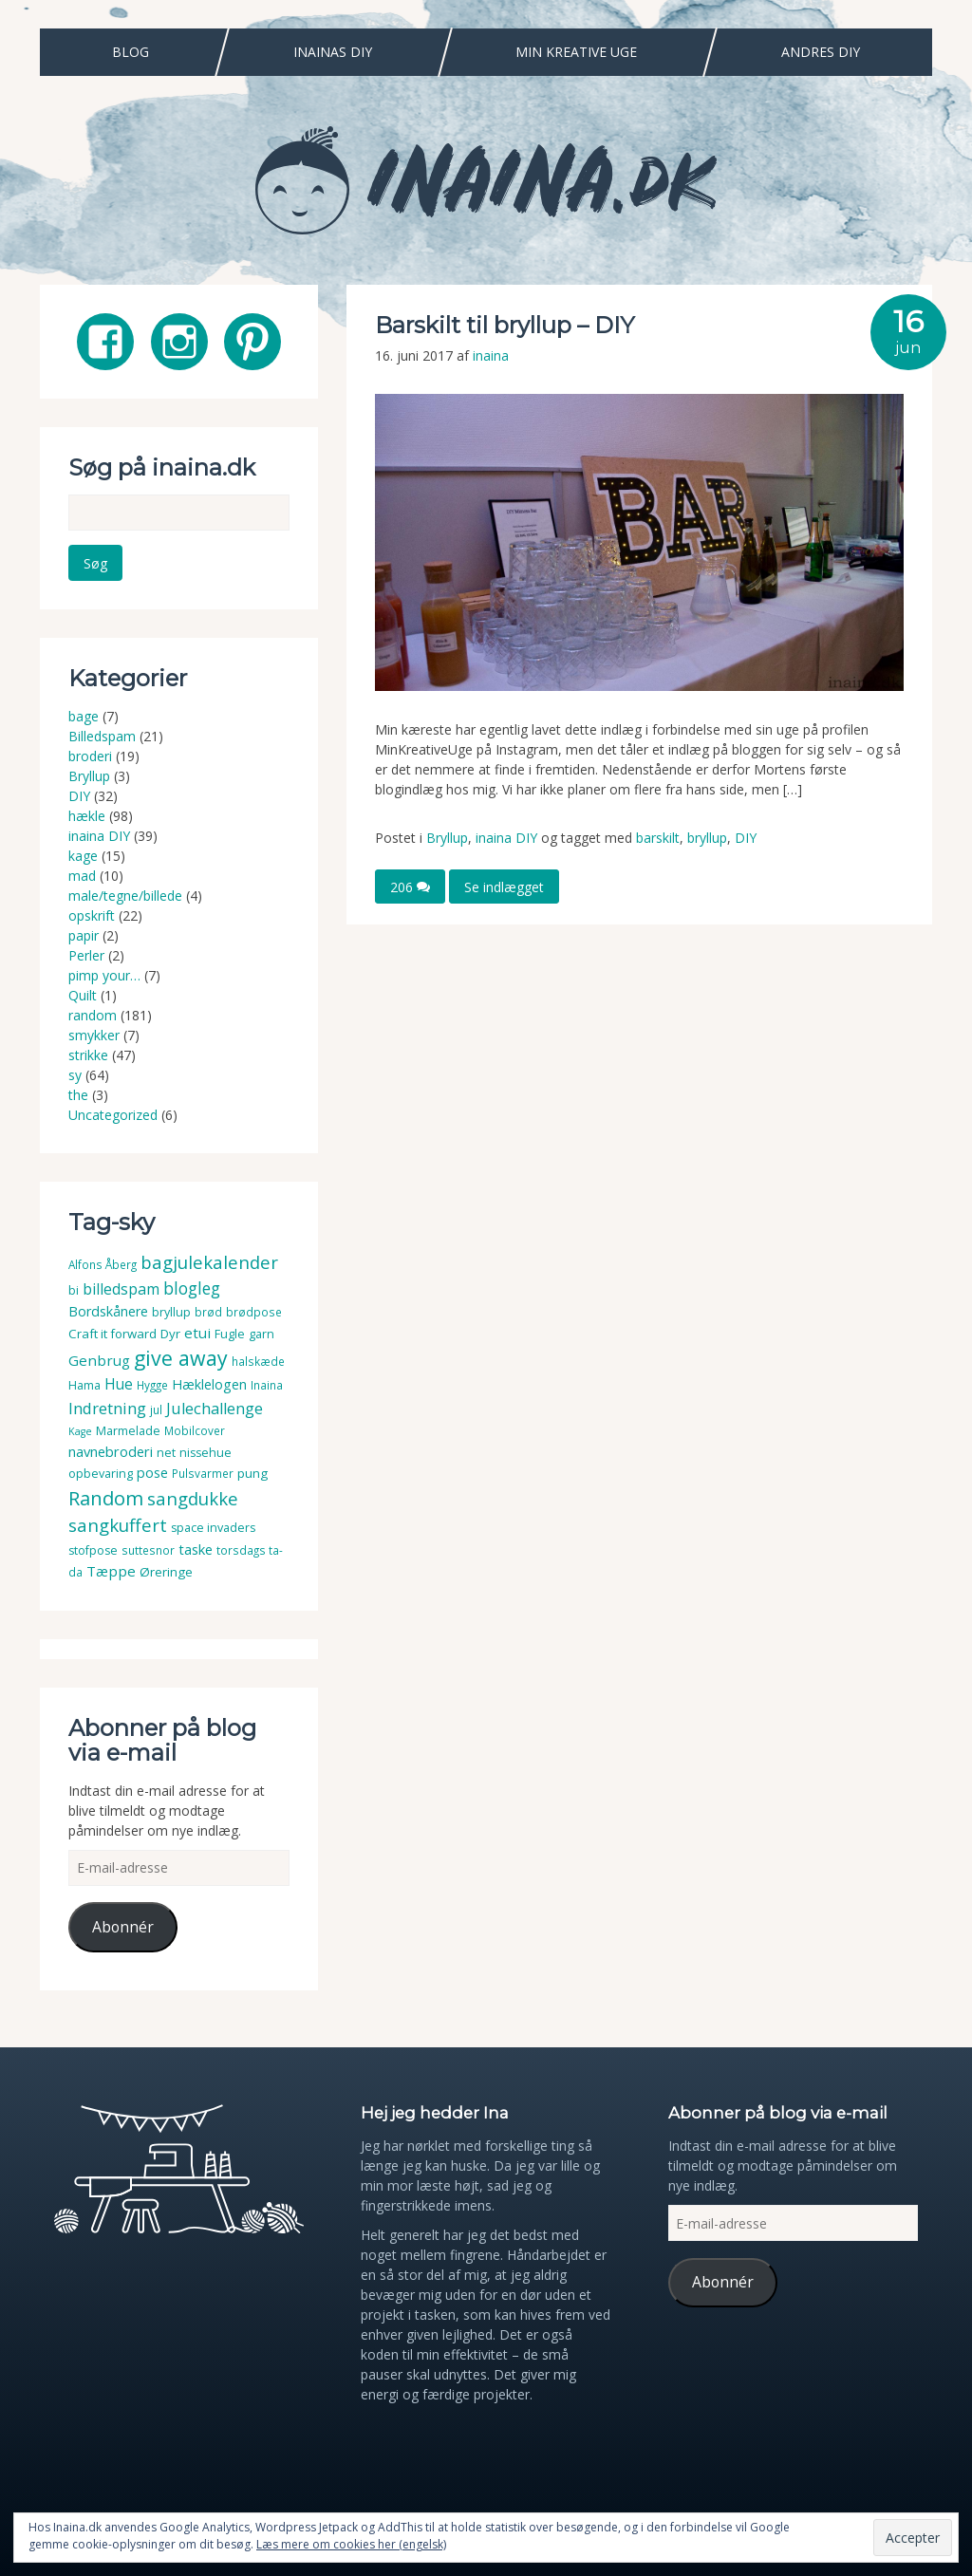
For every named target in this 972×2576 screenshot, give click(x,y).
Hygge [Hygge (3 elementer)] (152, 1385)
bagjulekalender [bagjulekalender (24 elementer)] (209, 1262)
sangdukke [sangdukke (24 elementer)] (192, 1498)
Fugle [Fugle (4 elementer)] (230, 1334)
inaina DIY (506, 838)
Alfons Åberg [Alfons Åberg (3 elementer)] (102, 1265)
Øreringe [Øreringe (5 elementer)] (166, 1571)
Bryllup (447, 838)
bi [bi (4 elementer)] (73, 1290)
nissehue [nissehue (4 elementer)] (205, 1453)
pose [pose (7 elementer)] (152, 1473)
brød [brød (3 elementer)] (208, 1312)
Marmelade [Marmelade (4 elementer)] (128, 1431)
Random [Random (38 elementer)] (105, 1497)
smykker (94, 1035)
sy (75, 1075)
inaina (491, 355)
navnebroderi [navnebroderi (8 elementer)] (110, 1451)
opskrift (91, 915)
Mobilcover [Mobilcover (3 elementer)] (194, 1431)
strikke (88, 1055)
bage (83, 716)
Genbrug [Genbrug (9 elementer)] (99, 1360)
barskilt (658, 838)
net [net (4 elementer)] (166, 1453)
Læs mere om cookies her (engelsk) (351, 2544)
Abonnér (123, 1926)
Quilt (82, 995)
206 (410, 886)
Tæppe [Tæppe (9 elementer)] (111, 1570)
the (78, 1095)
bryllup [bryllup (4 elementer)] (171, 1312)
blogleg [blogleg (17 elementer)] (191, 1288)
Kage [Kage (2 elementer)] (80, 1431)
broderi (90, 756)
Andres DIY (820, 52)
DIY (746, 838)
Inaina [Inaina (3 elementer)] (267, 1385)
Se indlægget (504, 886)
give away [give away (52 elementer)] (181, 1358)
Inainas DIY (332, 52)
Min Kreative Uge (576, 52)
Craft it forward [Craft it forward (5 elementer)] (112, 1333)
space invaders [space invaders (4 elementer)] (213, 1528)
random (92, 1015)
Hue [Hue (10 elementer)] (118, 1383)
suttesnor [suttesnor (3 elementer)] (148, 1550)
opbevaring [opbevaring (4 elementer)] (100, 1473)
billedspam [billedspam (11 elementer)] (121, 1289)
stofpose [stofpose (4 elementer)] (93, 1550)
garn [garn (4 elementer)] (261, 1334)
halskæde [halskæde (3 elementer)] (258, 1361)
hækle (86, 816)
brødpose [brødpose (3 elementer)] (254, 1312)
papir (83, 935)
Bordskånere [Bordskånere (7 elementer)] (108, 1311)
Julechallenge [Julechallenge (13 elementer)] (214, 1408)
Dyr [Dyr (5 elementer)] (170, 1333)
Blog (130, 52)
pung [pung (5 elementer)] (252, 1473)
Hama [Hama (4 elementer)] (84, 1385)
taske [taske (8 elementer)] (195, 1549)
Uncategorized (113, 1115)
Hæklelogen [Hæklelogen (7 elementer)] (209, 1384)
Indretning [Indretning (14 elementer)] (107, 1408)
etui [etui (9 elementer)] (197, 1332)
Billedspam (102, 736)
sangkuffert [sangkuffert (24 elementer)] (117, 1525)
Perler (86, 955)
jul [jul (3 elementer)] (156, 1410)
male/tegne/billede (125, 896)
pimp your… (104, 975)
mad (82, 876)
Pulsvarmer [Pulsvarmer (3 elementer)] (203, 1473)
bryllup (707, 838)
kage (83, 856)
